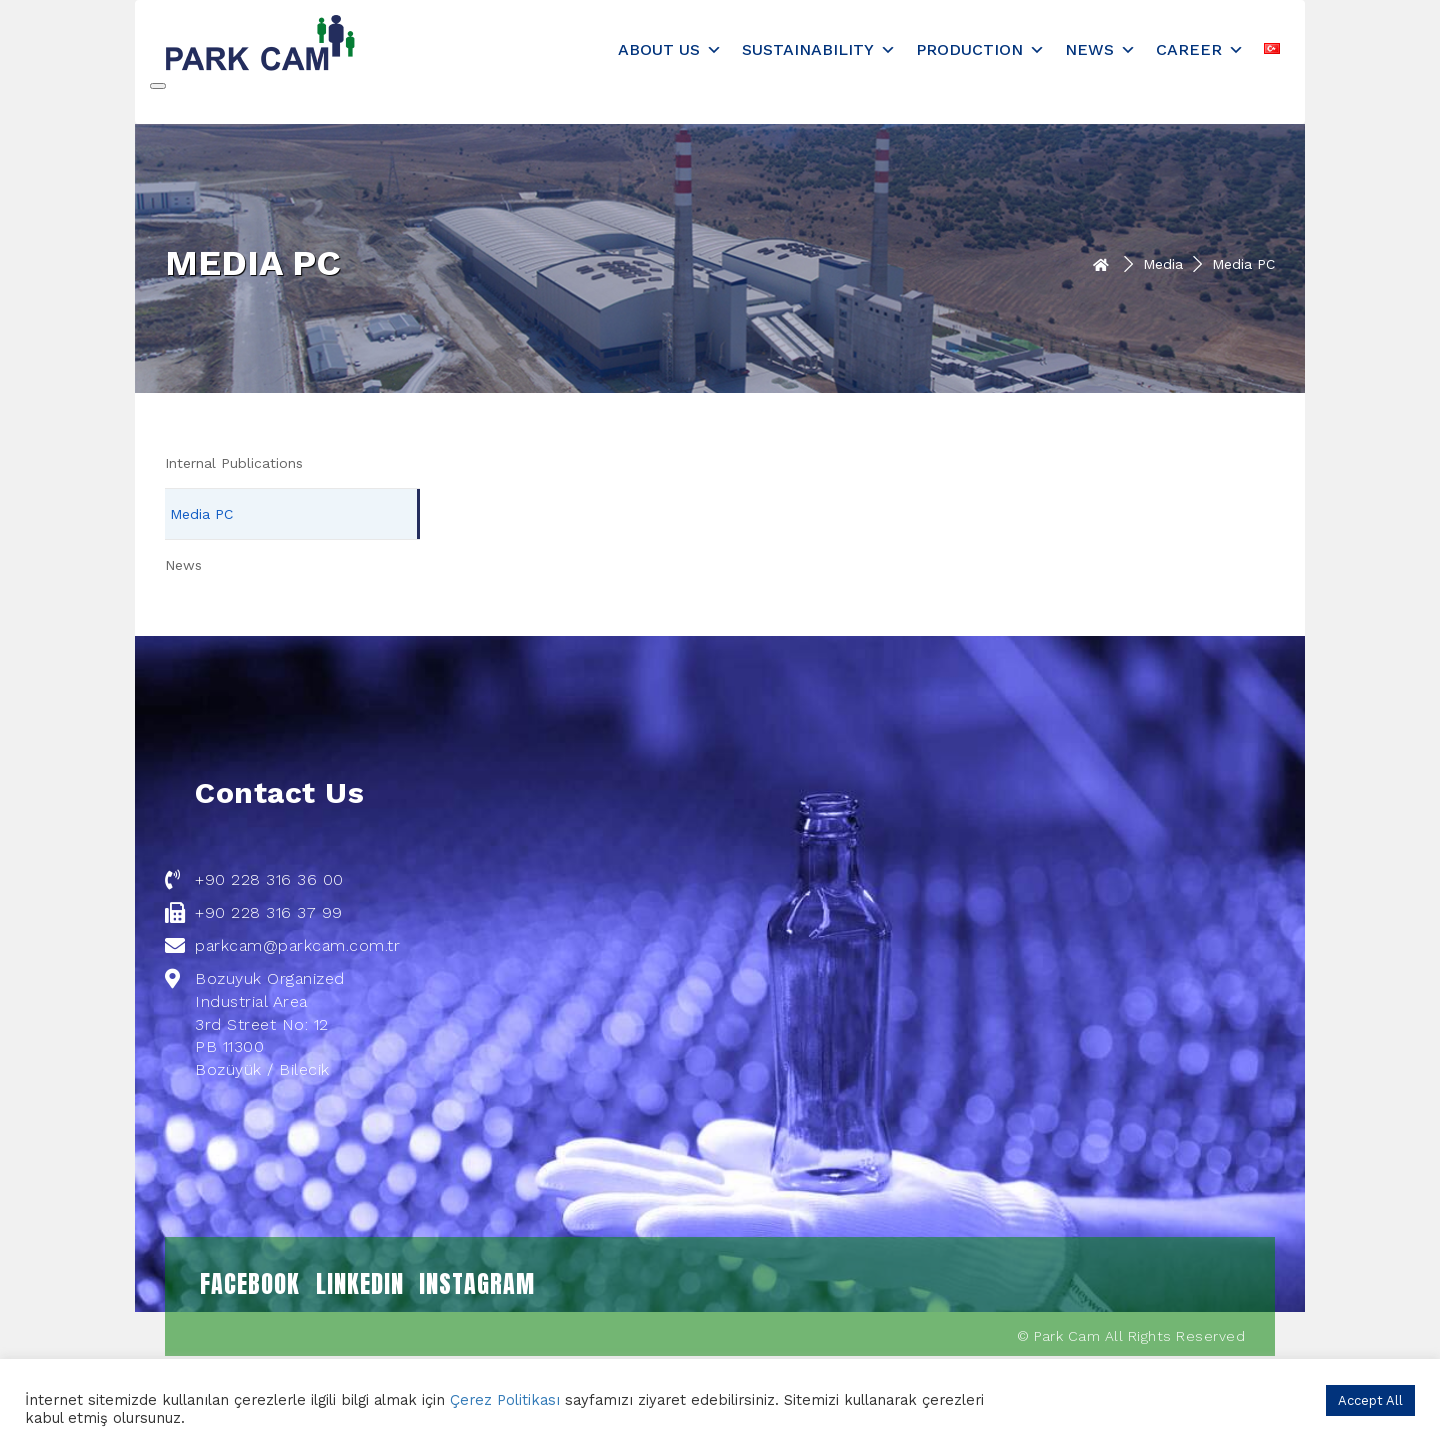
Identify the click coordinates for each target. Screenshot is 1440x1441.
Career (1200, 49)
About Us (670, 49)
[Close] (158, 86)
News (1100, 49)
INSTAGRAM (477, 1284)
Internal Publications (234, 463)
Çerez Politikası (505, 1400)
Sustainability (819, 49)
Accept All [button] (1370, 1400)
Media (1163, 264)
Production (980, 49)
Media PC (201, 514)
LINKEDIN (360, 1284)
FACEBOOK (250, 1284)
